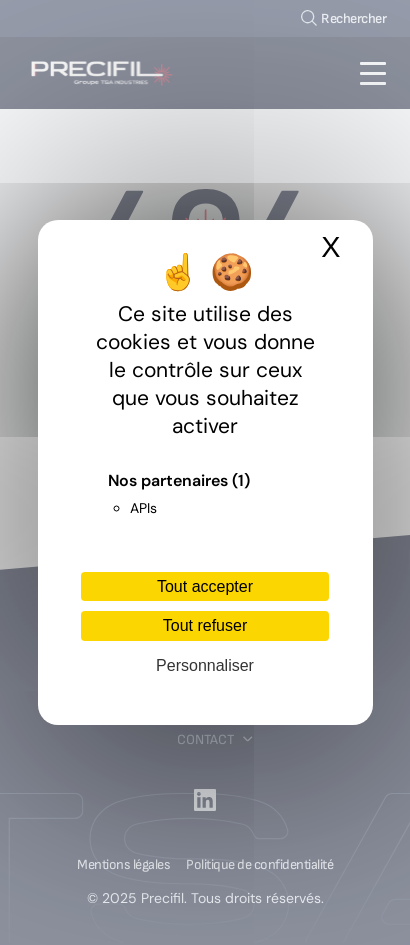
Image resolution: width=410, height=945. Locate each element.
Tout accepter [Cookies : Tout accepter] (205, 586)
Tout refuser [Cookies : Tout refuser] (205, 625)
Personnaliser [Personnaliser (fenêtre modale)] (205, 665)
